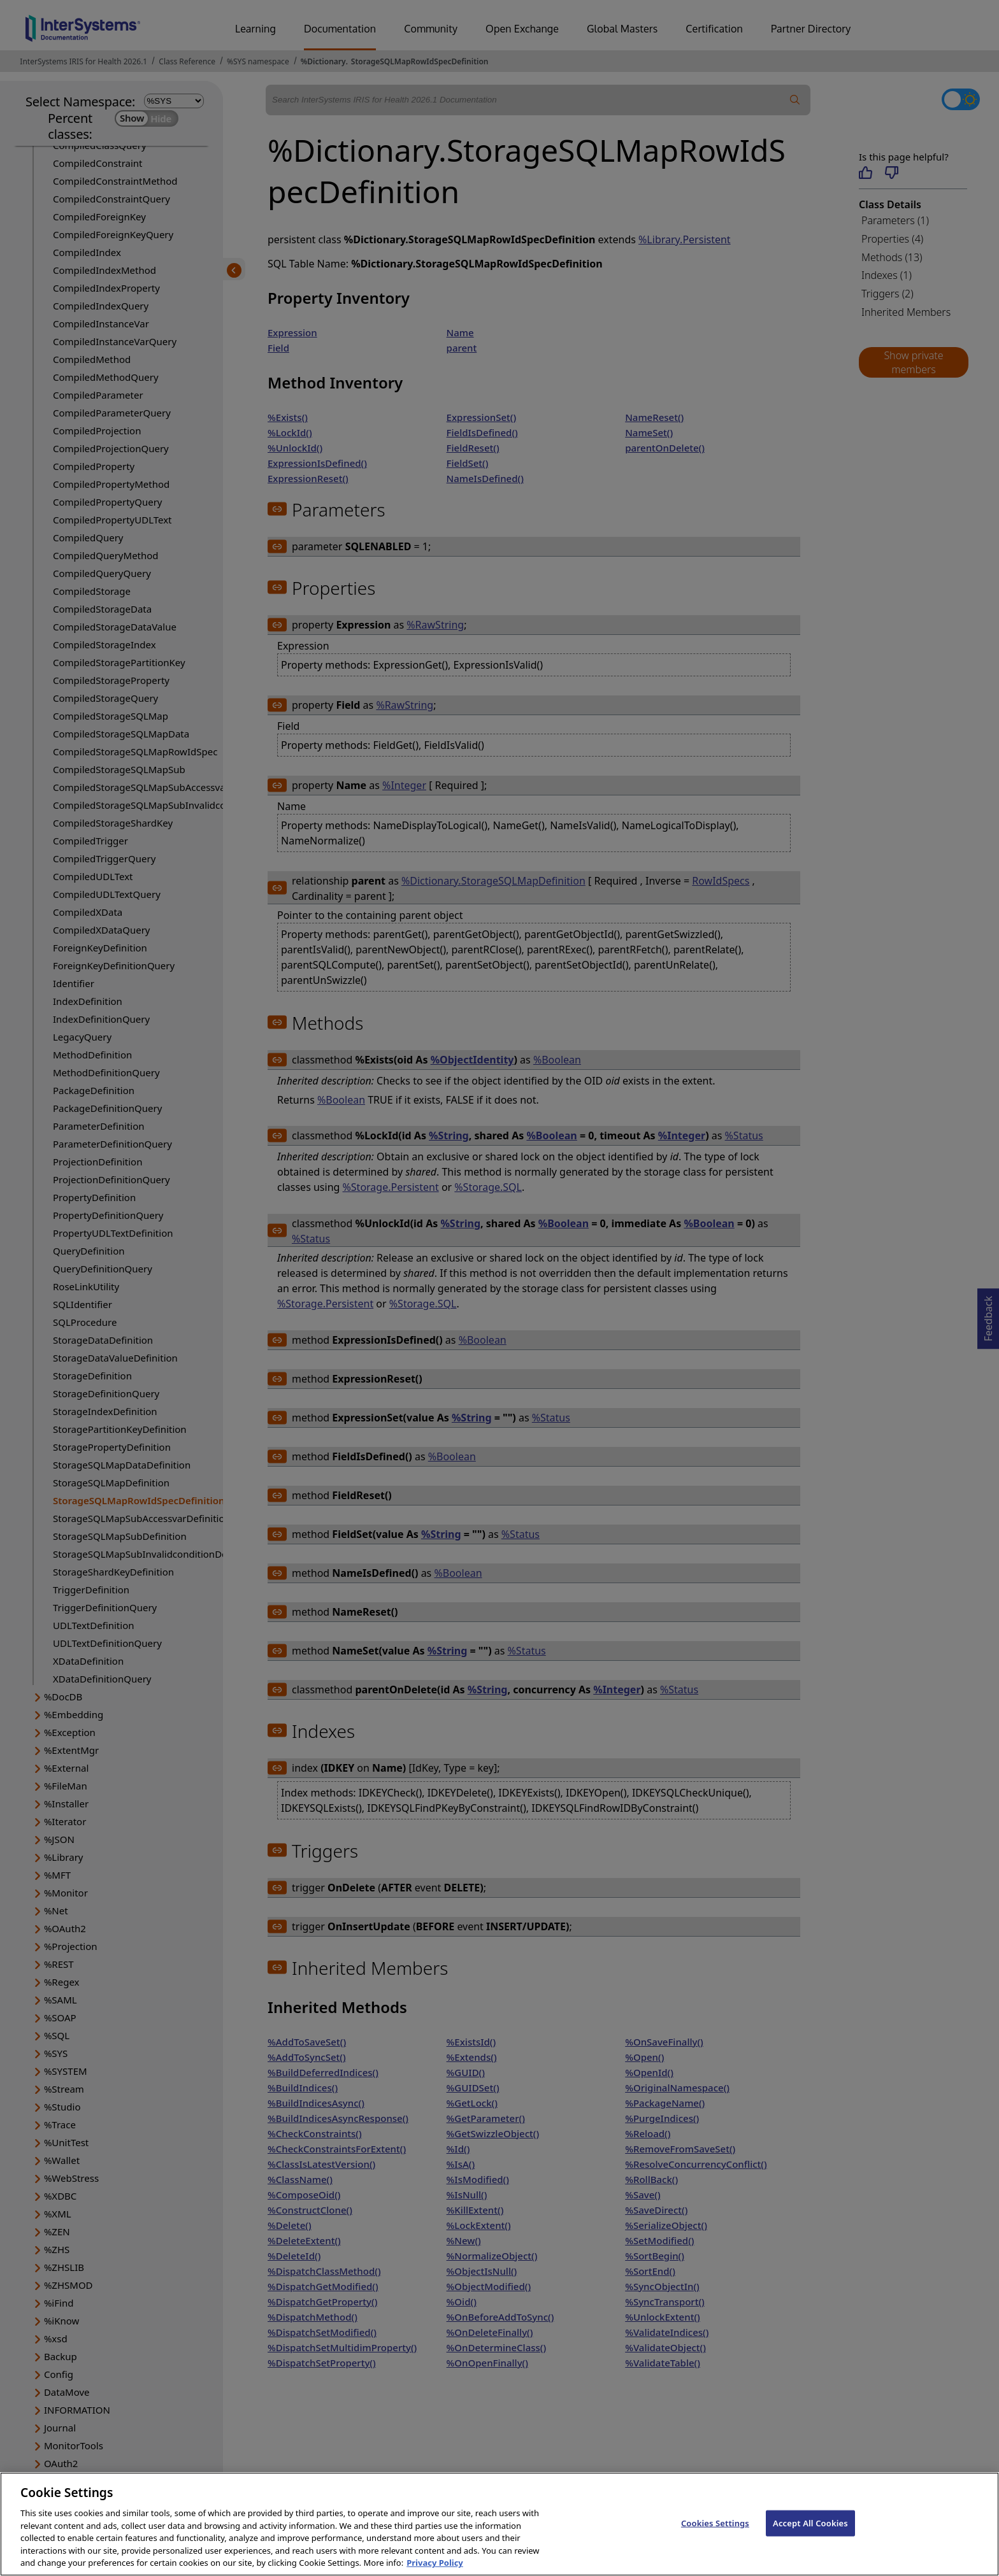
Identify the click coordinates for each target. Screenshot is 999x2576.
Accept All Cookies (810, 2535)
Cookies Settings (715, 2535)
